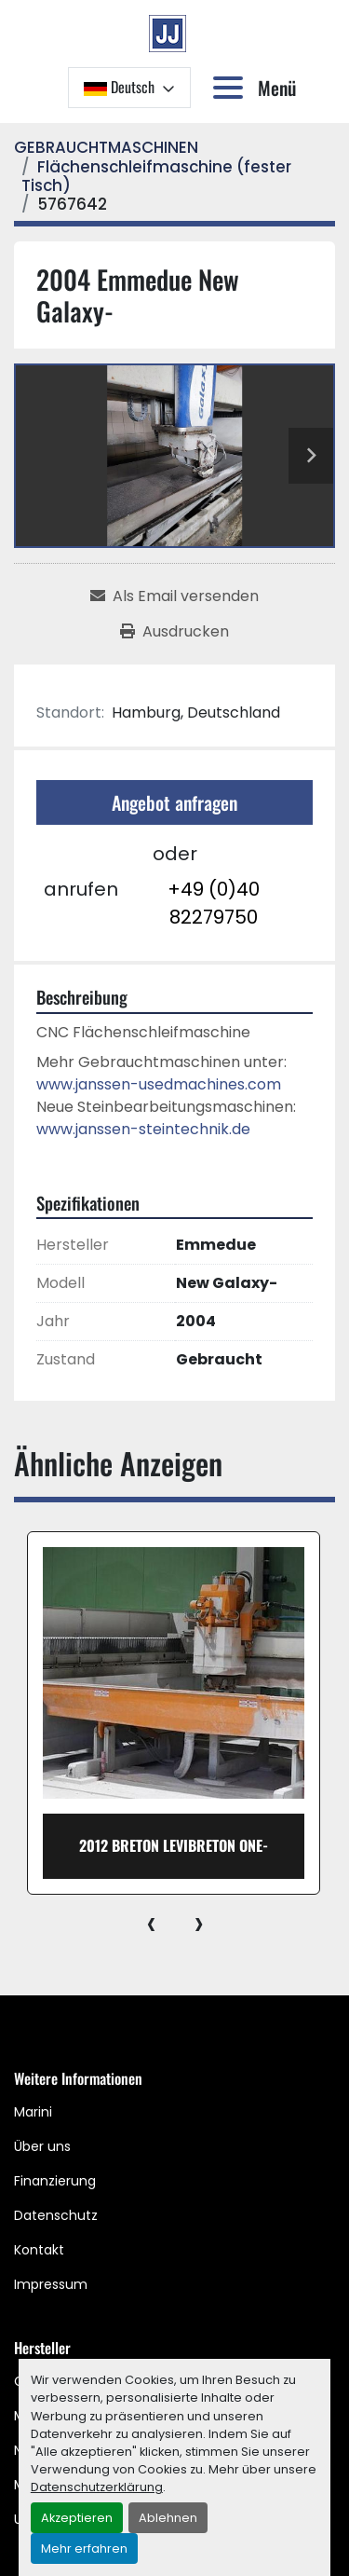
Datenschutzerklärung (97, 2487)
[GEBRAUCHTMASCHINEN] (106, 147)
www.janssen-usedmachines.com (158, 1084)
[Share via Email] (174, 596)
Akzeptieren (77, 2518)
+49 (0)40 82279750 (214, 903)
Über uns (42, 2146)
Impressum (50, 2284)
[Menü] (231, 87)
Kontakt (39, 2249)
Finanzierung (55, 2181)
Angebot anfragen (174, 802)
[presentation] (151, 1923)
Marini (33, 2112)
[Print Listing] (174, 632)
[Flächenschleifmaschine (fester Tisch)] (156, 176)
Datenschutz (56, 2215)
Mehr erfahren (84, 2548)
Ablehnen (168, 2518)
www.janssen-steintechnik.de (143, 1129)
